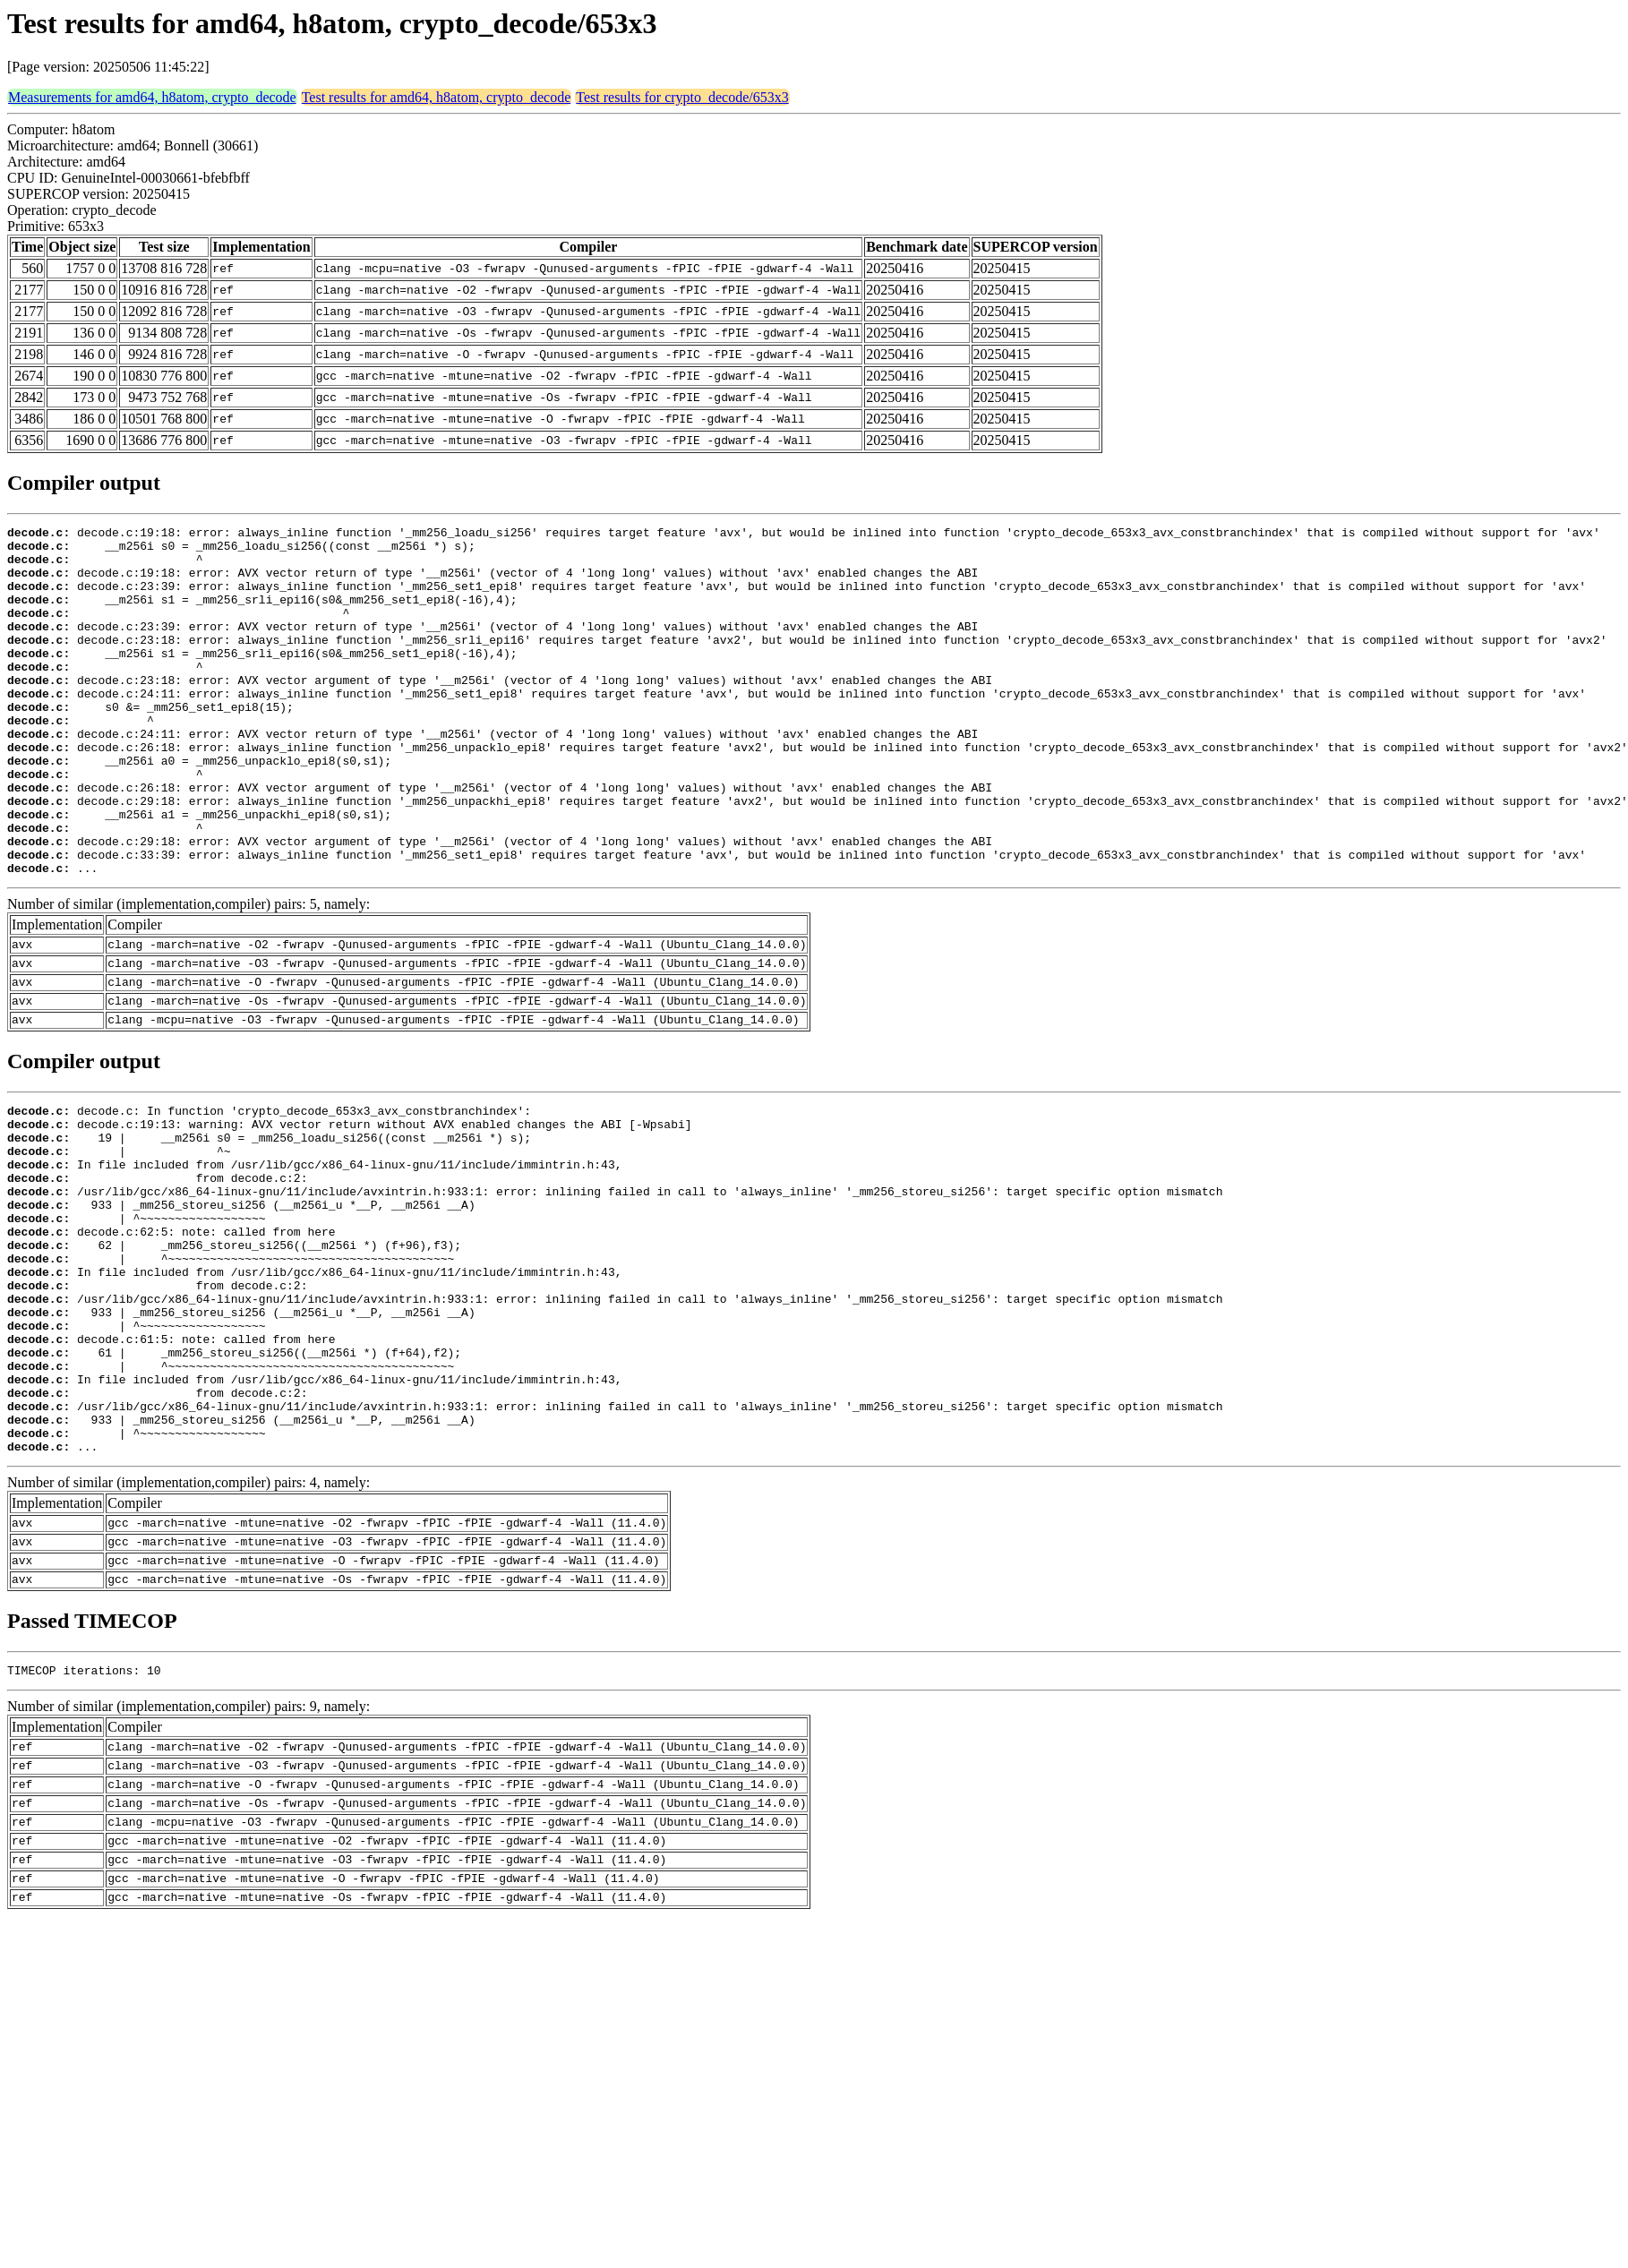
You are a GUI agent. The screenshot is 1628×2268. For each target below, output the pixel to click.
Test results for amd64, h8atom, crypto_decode (436, 97)
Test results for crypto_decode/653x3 (682, 97)
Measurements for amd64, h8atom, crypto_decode (152, 97)
